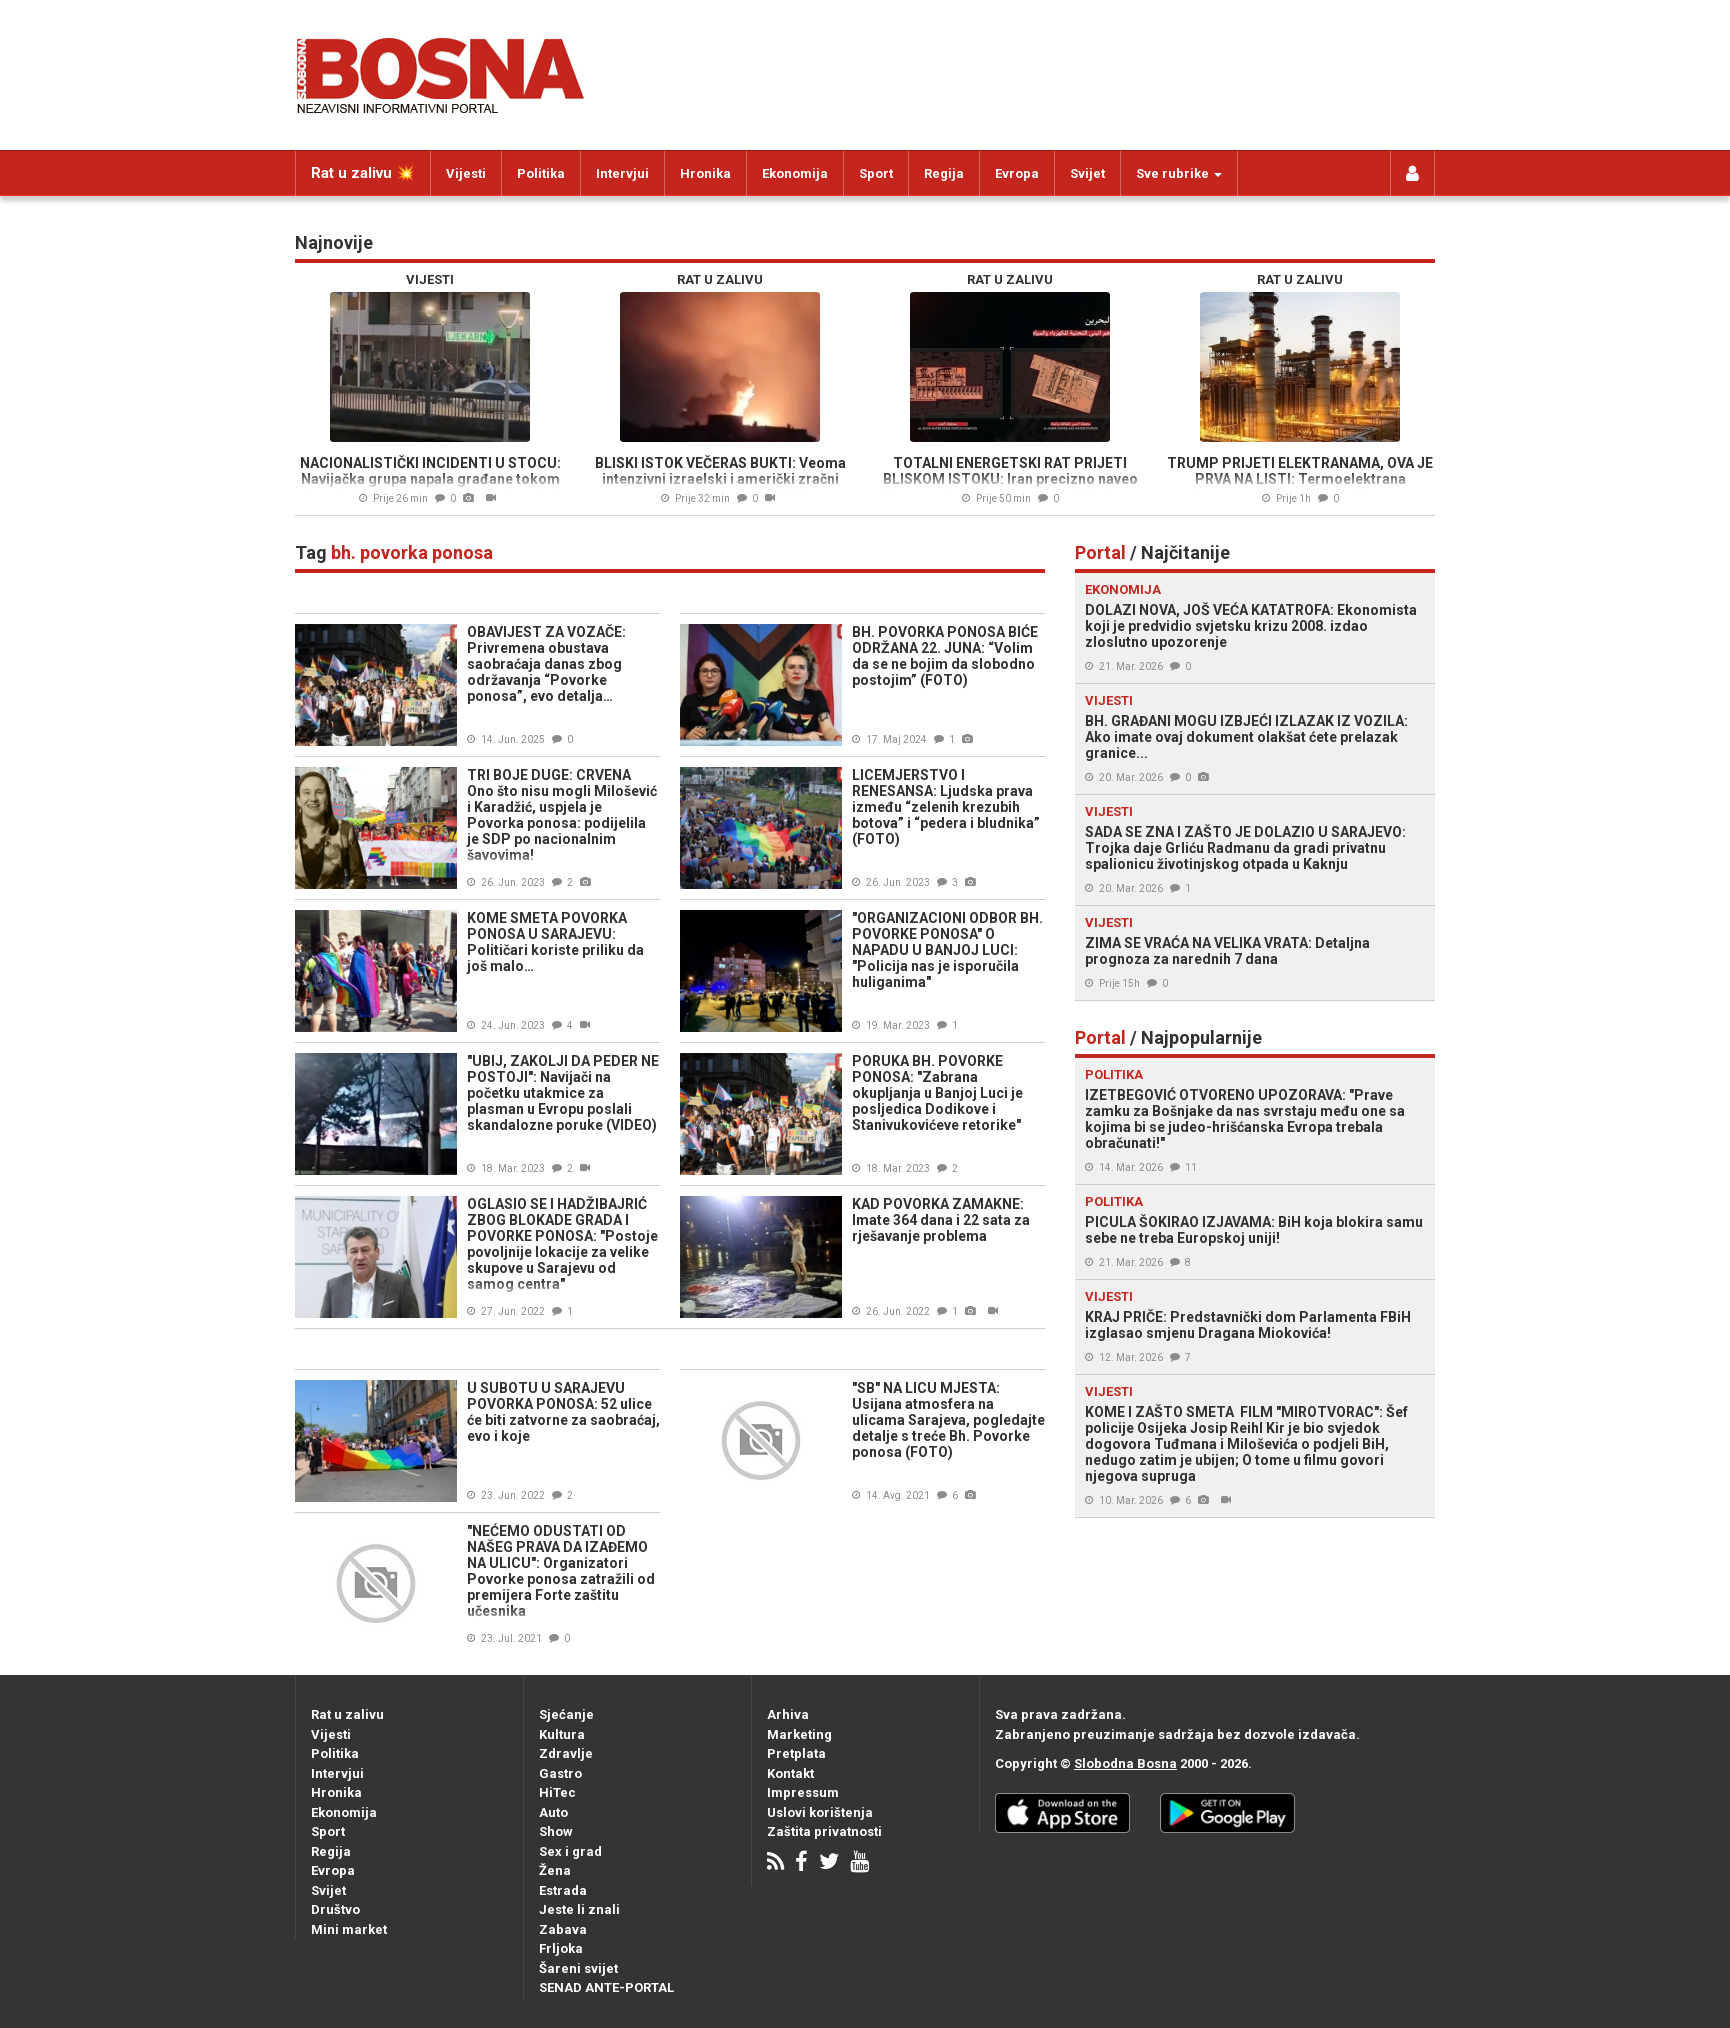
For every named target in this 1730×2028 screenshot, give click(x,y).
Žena (555, 1870)
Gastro (560, 1773)
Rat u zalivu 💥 (363, 173)
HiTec (557, 1792)
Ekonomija (795, 173)
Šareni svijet (578, 1968)
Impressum (803, 1792)
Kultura (562, 1734)
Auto (553, 1812)
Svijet (1087, 173)
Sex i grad (570, 1851)
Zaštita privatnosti (824, 1831)
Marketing (799, 1734)
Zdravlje (566, 1753)
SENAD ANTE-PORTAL (606, 1987)
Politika (541, 173)
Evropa (1017, 173)
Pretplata (796, 1753)
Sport (876, 173)
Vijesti (466, 173)
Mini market (349, 1929)
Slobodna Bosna (1125, 1763)
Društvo (335, 1909)
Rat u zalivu (347, 1714)
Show (556, 1831)
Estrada (563, 1890)
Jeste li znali (579, 1909)
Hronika (705, 173)
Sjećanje (566, 1714)
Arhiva (788, 1714)
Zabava (563, 1929)
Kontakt (790, 1773)
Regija (944, 173)
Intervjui (622, 173)
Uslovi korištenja (820, 1812)
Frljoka (561, 1948)
